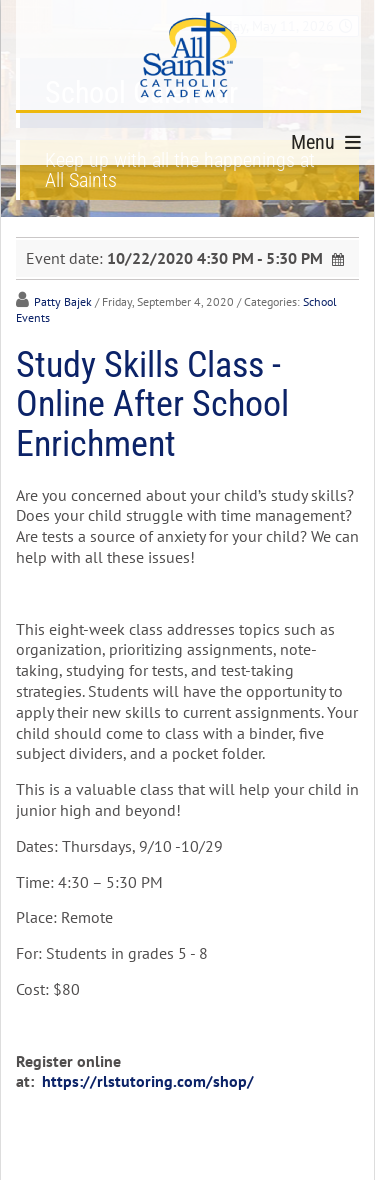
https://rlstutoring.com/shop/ (148, 1081)
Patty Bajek (63, 301)
